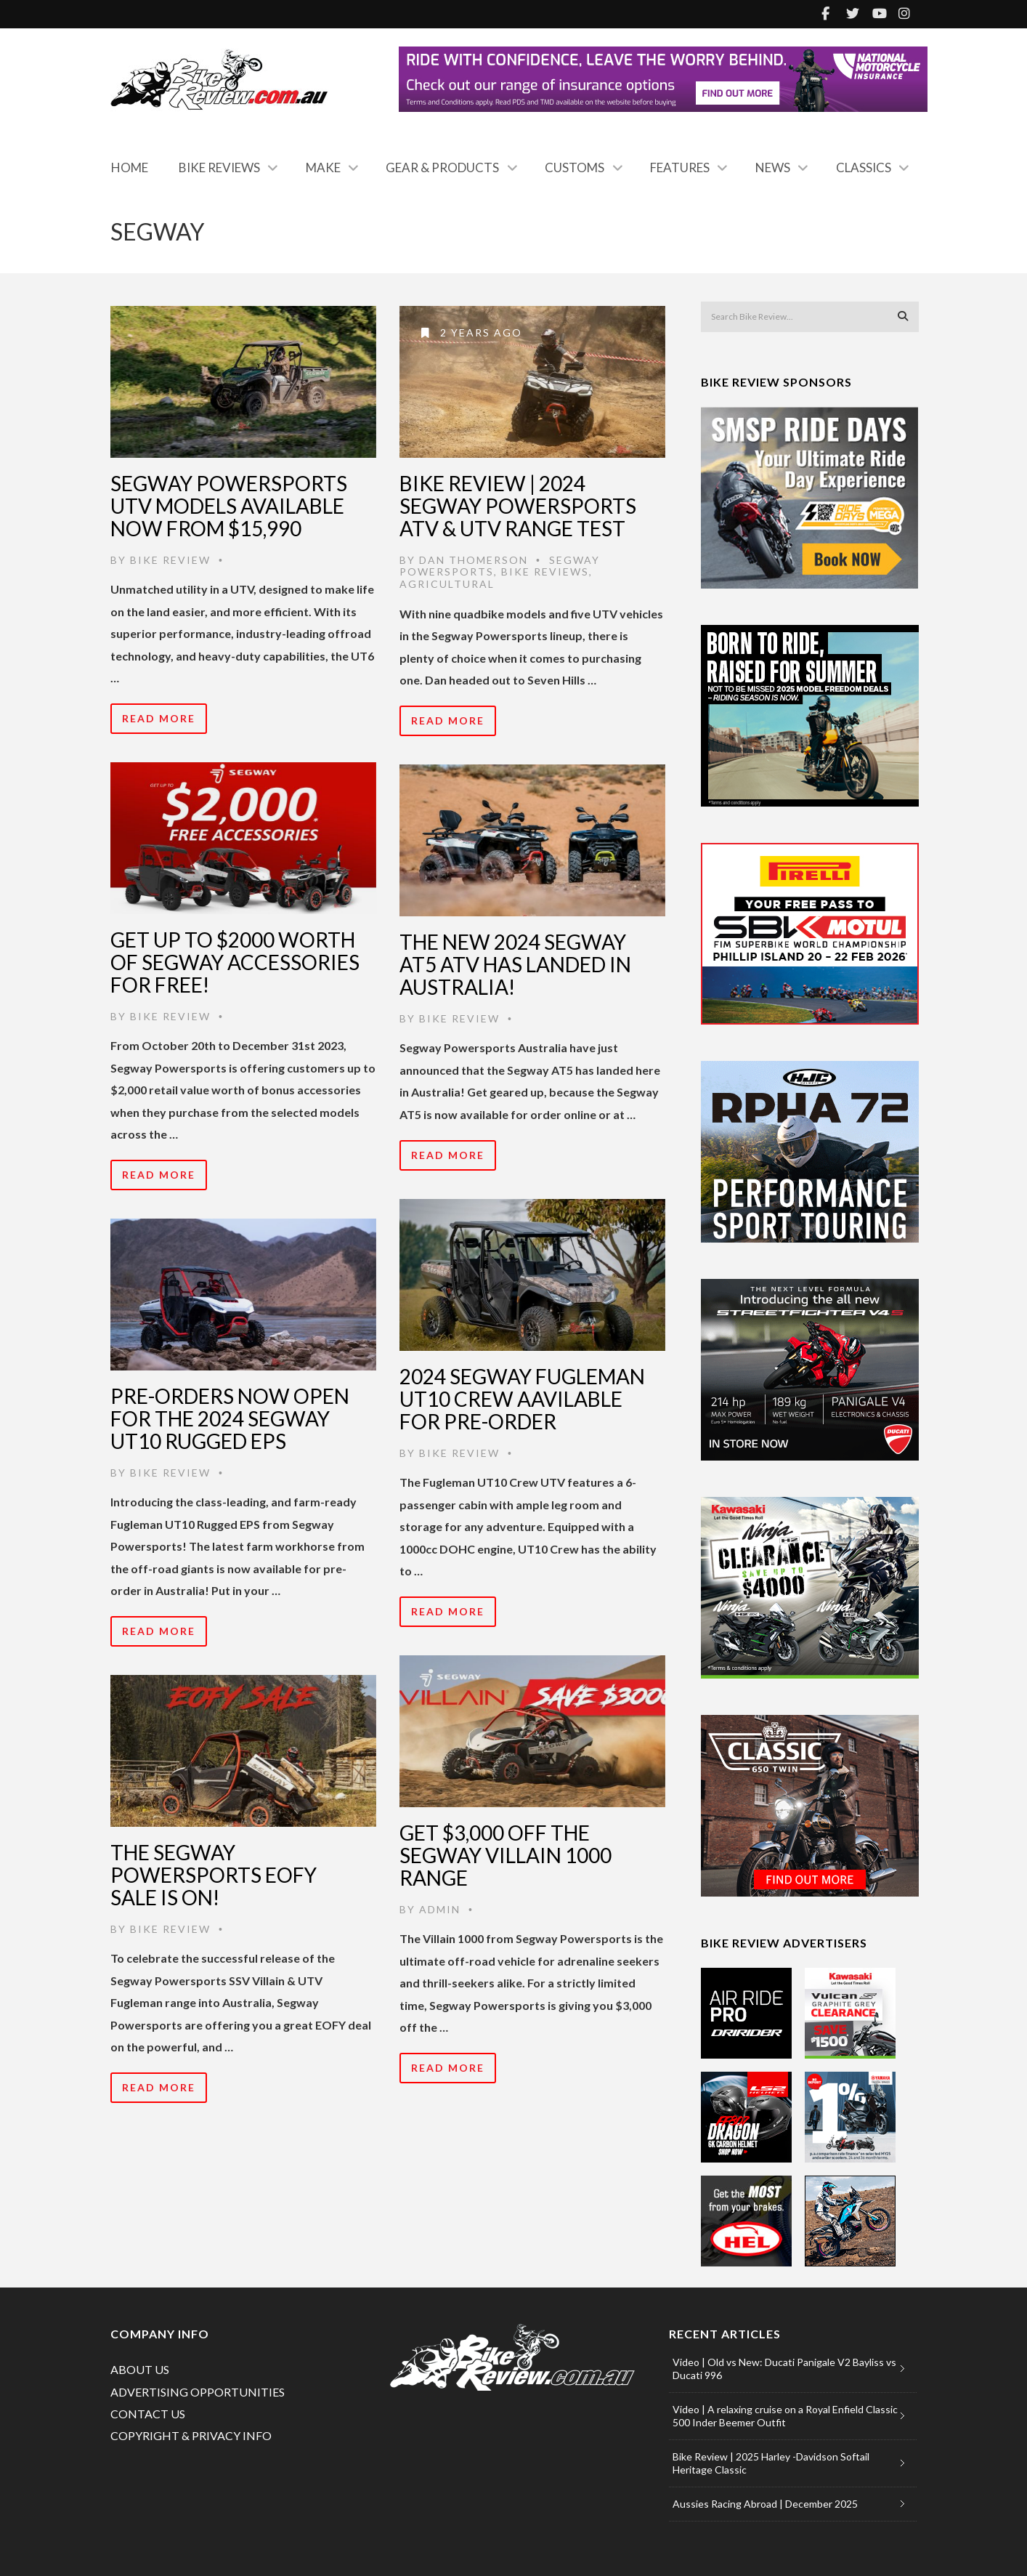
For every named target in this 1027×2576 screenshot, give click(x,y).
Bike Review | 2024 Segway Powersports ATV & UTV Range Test (517, 506)
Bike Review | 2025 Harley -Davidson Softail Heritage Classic (771, 2463)
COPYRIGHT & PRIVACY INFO (191, 2435)
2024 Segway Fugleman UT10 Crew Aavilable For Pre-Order (522, 1399)
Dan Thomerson (473, 560)
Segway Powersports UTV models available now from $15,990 (228, 506)
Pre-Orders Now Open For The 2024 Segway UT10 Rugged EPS (229, 1418)
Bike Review (170, 560)
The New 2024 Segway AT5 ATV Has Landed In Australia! (515, 964)
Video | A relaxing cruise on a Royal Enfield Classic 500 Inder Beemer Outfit (785, 2415)
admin (439, 1909)
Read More (158, 718)
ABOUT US (139, 2369)
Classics (863, 167)
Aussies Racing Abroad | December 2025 (765, 2504)
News (772, 167)
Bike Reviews (219, 167)
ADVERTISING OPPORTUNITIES (197, 2392)
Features (680, 167)
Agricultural (447, 584)
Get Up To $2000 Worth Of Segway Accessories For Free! (235, 962)
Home (129, 167)
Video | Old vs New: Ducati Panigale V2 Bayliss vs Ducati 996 (784, 2368)
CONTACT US (147, 2413)
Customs (574, 167)
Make (323, 167)
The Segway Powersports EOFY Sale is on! (213, 1875)
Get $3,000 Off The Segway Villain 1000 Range (505, 1855)
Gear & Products (442, 167)
